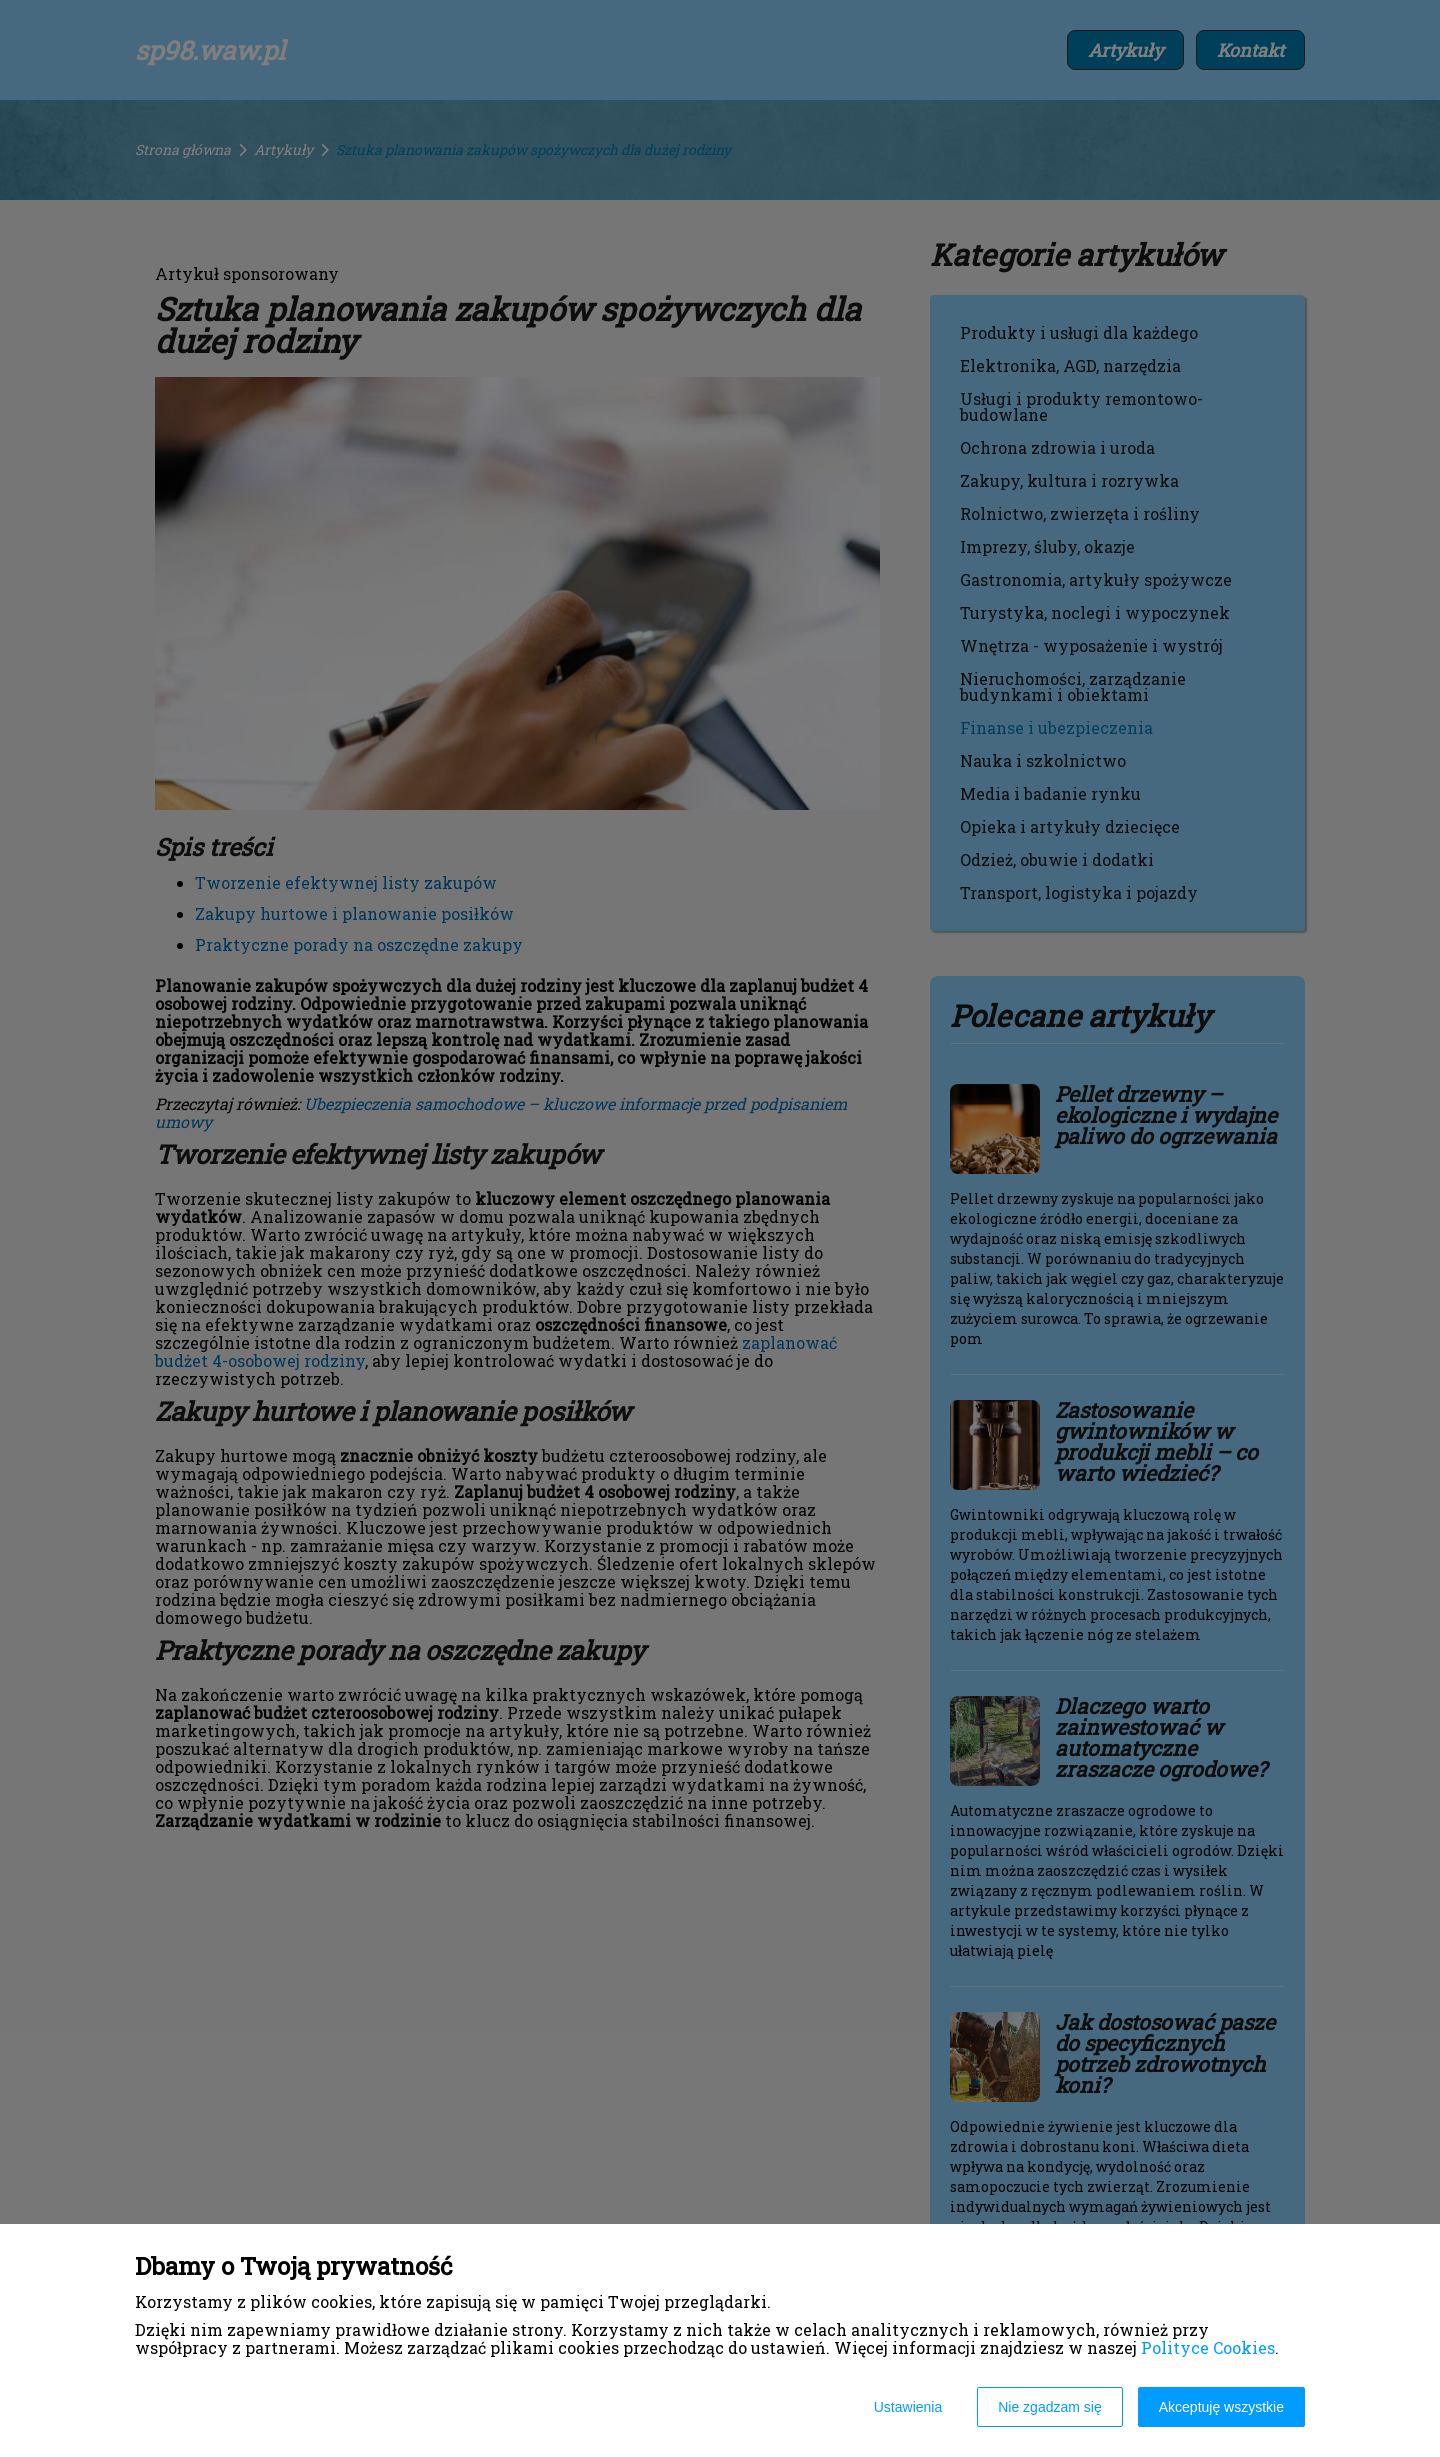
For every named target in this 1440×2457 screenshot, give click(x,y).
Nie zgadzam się (1050, 2407)
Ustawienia (908, 2407)
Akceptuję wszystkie (1221, 2407)
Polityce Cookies (1208, 2347)
